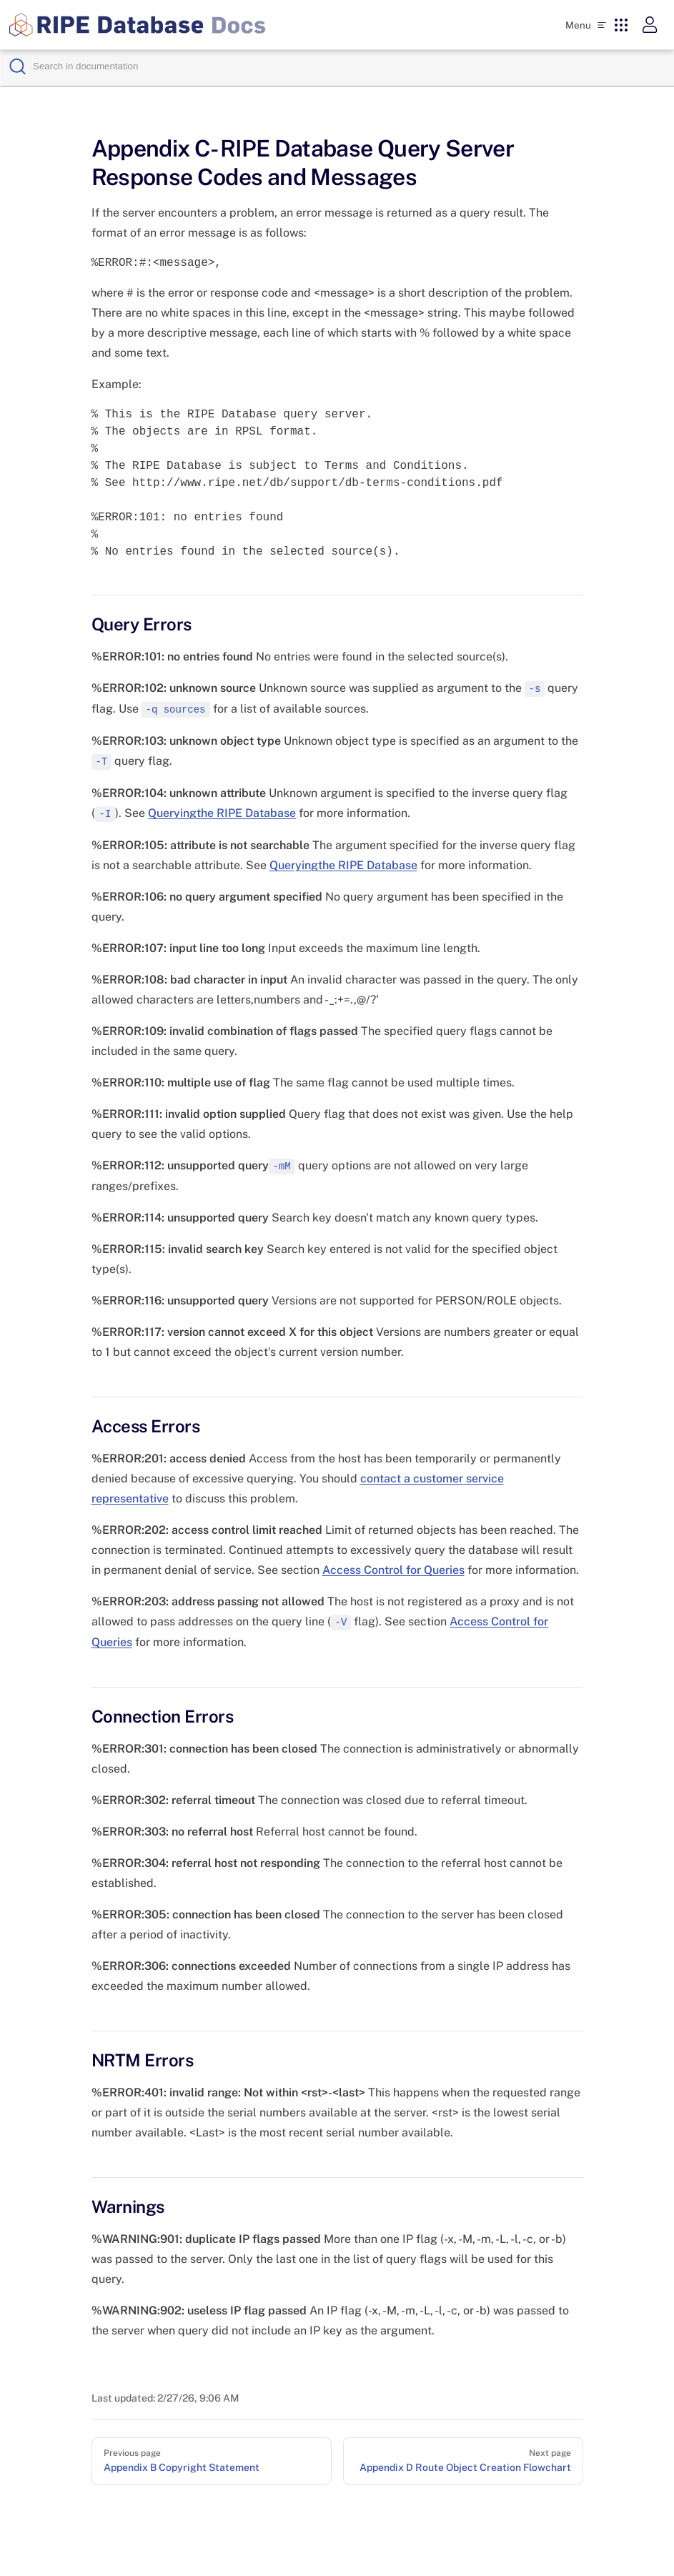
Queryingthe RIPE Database (222, 813)
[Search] (349, 66)
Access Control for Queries (393, 1570)
